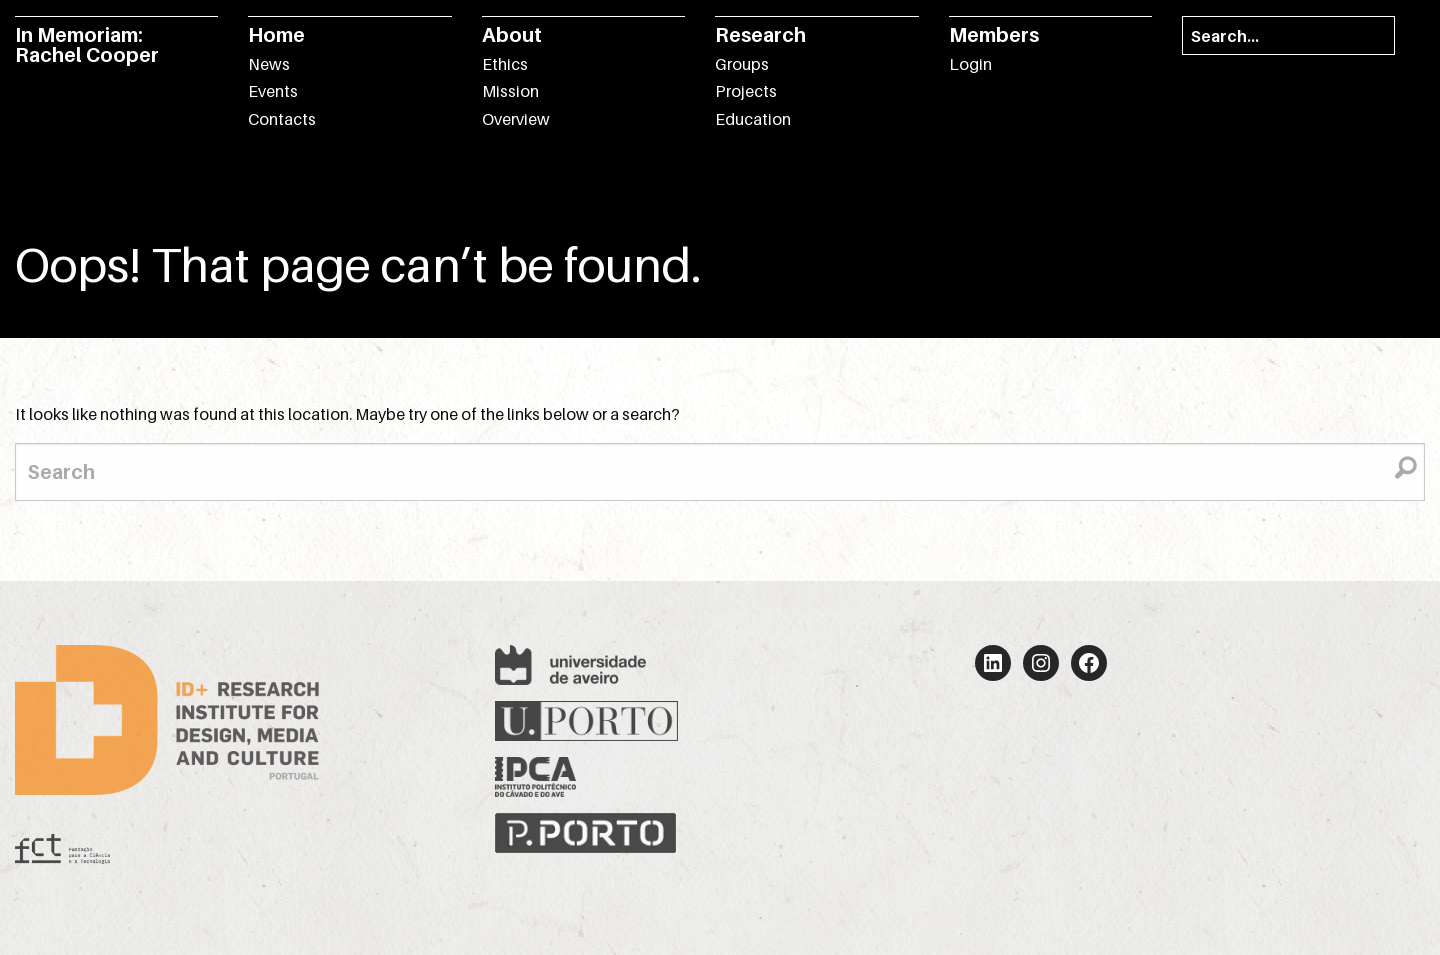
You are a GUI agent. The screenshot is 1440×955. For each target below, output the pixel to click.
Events (273, 91)
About (512, 35)
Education (753, 119)
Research (760, 35)
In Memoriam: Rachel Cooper (87, 45)
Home (276, 35)
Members (994, 35)
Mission (510, 91)
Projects (746, 91)
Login (970, 64)
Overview (516, 119)
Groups (742, 64)
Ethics (505, 64)
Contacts (282, 119)
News (269, 64)
